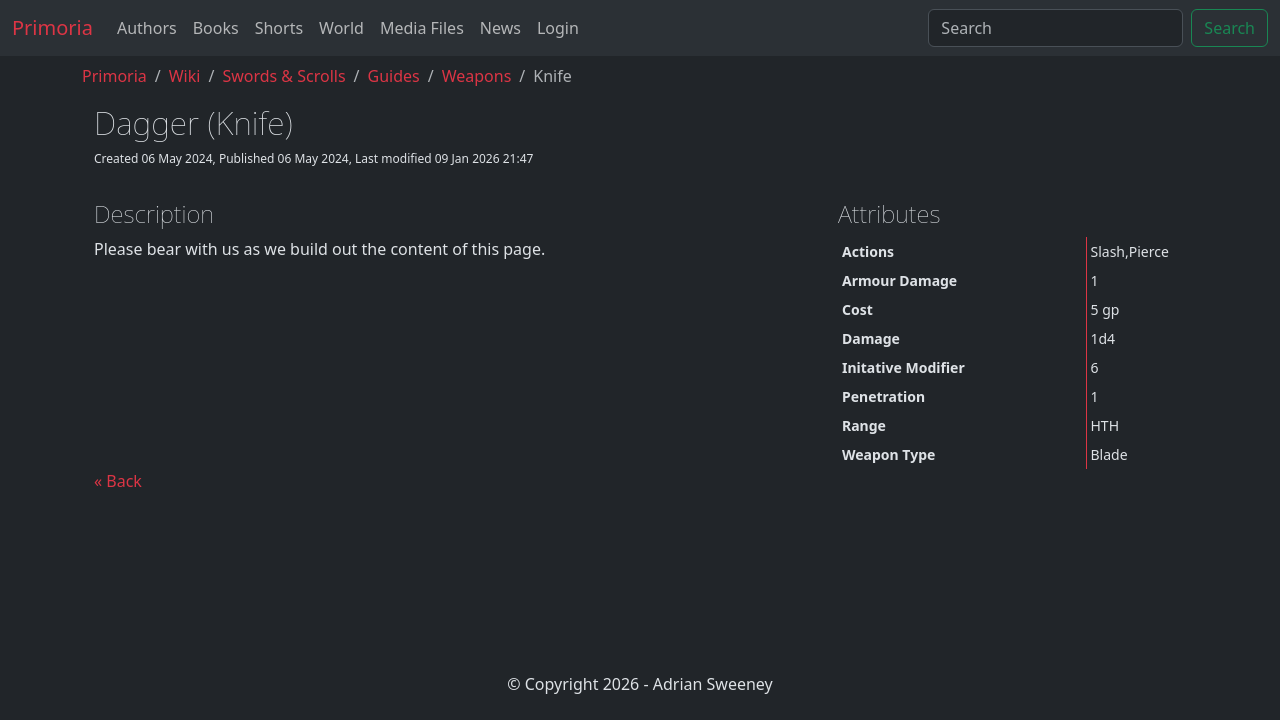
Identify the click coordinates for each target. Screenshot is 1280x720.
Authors (147, 28)
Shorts (279, 28)
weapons (477, 76)
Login (558, 28)
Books (216, 28)
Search (1229, 28)
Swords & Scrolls (283, 76)
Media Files (422, 28)
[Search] (1055, 28)
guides (394, 76)
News (500, 28)
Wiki (185, 76)
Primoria (52, 27)
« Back (118, 481)
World (341, 28)
